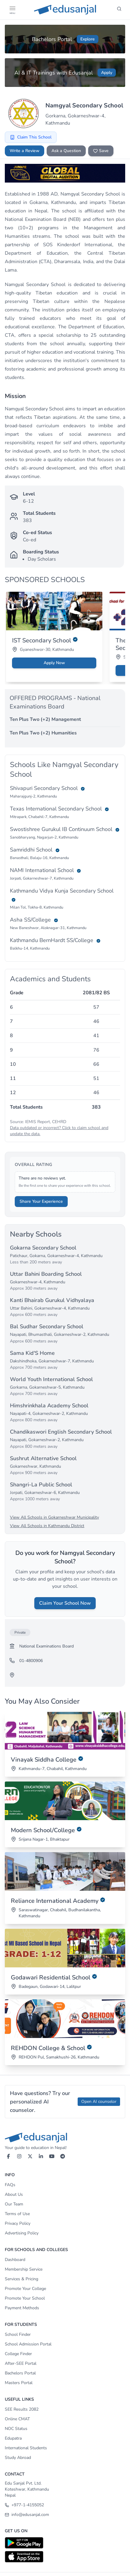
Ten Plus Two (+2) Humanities (43, 733)
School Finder (18, 2334)
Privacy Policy (17, 2223)
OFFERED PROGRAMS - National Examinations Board (55, 702)
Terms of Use (17, 2214)
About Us (14, 2194)
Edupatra (13, 2438)
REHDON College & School (51, 2048)
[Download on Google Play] (65, 2543)
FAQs (10, 2185)
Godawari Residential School (54, 1977)
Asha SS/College (34, 919)
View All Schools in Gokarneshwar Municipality (54, 1517)
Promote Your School (25, 2298)
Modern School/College (46, 1830)
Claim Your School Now (65, 1603)
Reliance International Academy (58, 1901)
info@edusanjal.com (27, 2514)
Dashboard (15, 2259)
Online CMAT (17, 2419)
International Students (26, 2448)
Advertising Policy (22, 2233)
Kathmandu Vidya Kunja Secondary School (61, 894)
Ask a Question (66, 151)
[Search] (119, 9)
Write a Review (24, 151)
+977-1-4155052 (24, 2505)
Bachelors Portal (20, 2373)
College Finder (18, 2354)
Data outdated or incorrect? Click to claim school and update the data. (59, 1131)
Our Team (14, 2204)
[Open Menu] (12, 9)
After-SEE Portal (20, 2363)
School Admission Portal (28, 2344)
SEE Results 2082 (22, 2409)
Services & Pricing (21, 2279)
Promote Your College (25, 2288)
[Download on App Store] (65, 2556)
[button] (12, 8)
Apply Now (54, 663)
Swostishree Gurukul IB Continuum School (65, 829)
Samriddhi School (35, 849)
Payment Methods (22, 2308)
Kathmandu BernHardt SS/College (55, 940)
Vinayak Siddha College (47, 1759)
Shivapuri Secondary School (47, 788)
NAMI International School (45, 870)
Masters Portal (18, 2383)
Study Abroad (18, 2457)
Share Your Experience (41, 1201)
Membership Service (23, 2269)
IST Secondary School (45, 640)
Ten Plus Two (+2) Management (45, 719)
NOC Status (16, 2428)
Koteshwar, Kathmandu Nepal (27, 2492)
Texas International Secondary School (59, 808)
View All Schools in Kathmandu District (47, 1526)
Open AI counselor (98, 2101)
